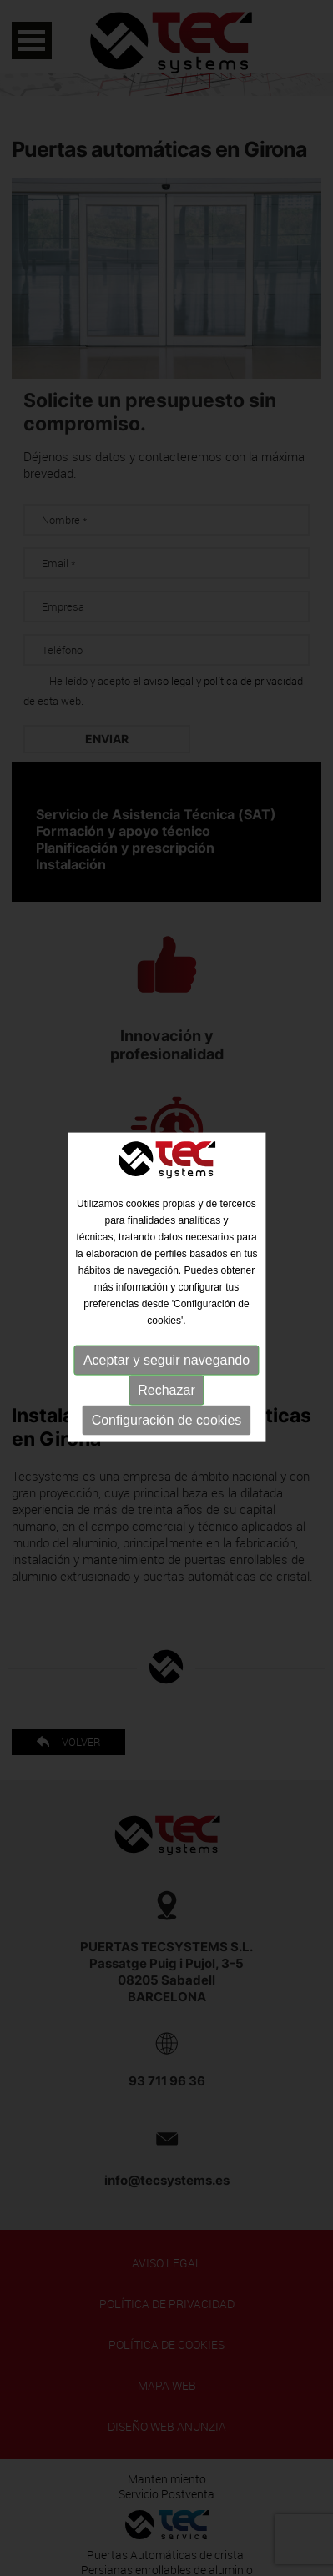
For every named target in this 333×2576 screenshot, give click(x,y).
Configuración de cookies (167, 1415)
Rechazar (166, 1385)
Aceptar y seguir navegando (166, 1355)
